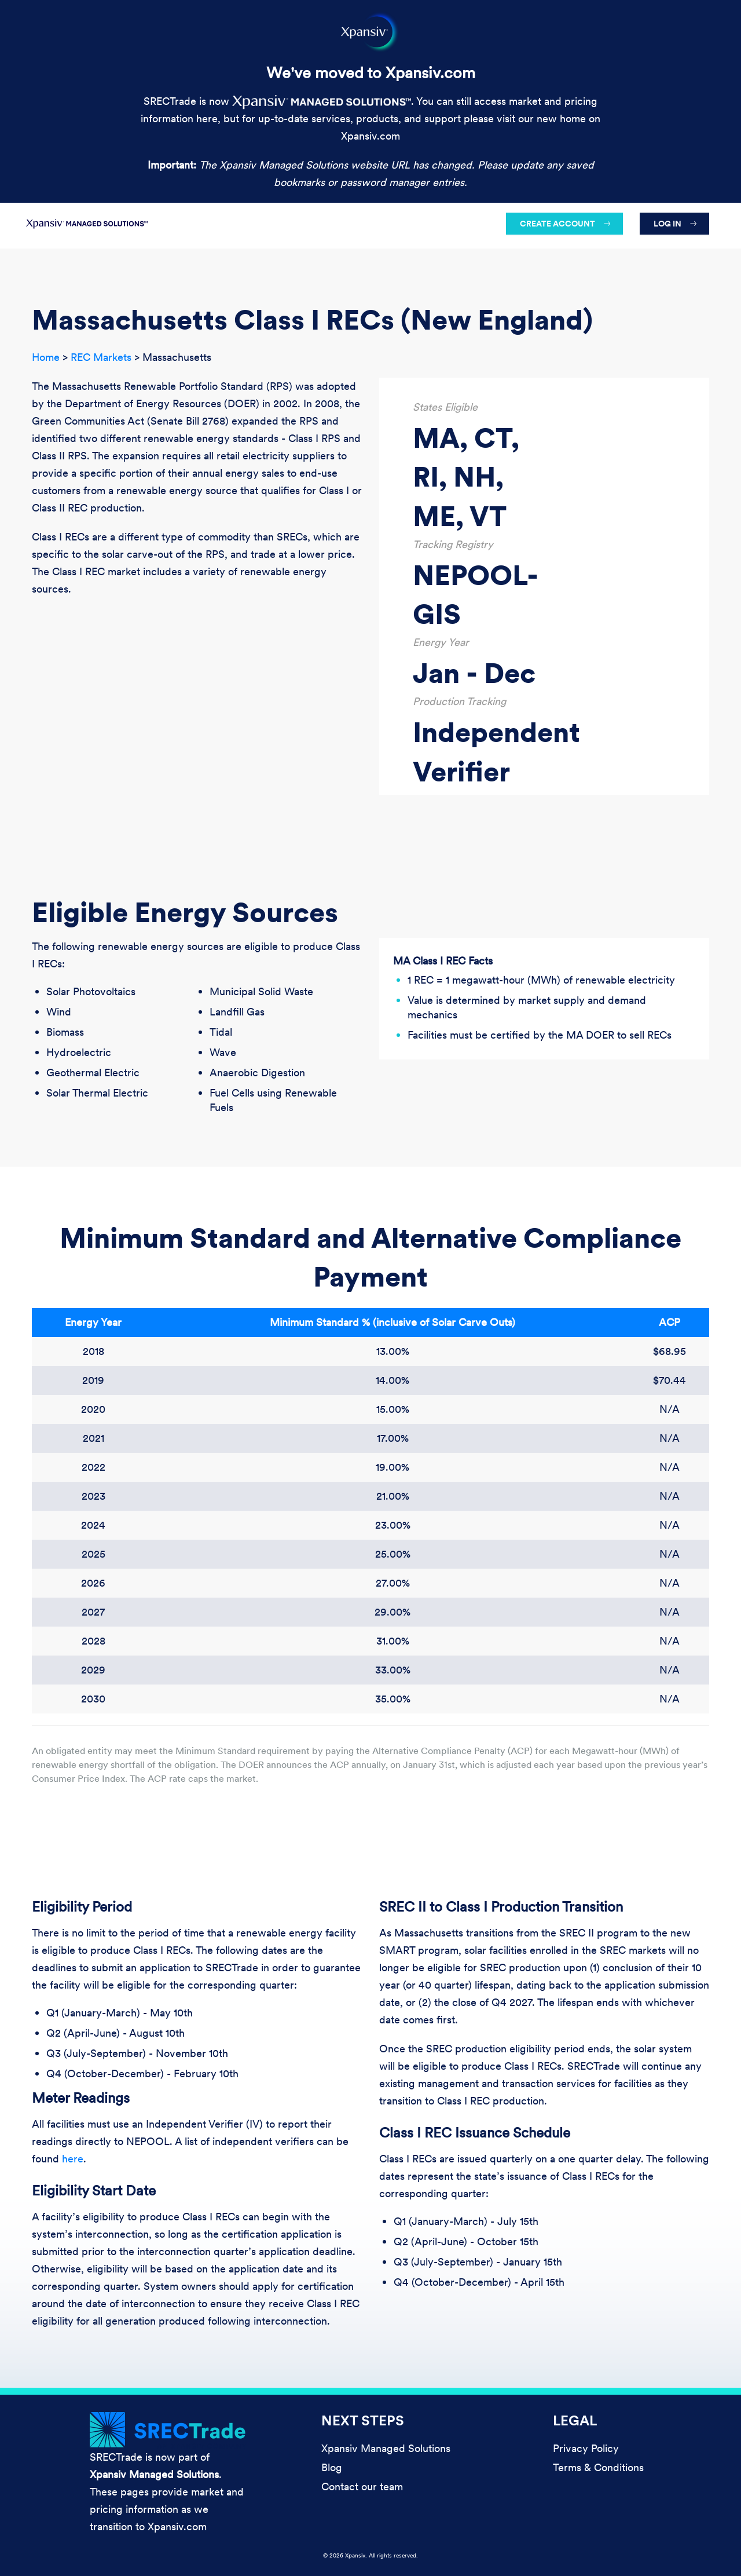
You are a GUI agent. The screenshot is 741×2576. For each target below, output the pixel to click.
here (72, 2158)
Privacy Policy (586, 2448)
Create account (557, 223)
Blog (331, 2467)
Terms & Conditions (598, 2467)
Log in (667, 223)
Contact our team (362, 2486)
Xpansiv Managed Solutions (385, 2448)
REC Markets (101, 357)
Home (46, 357)
